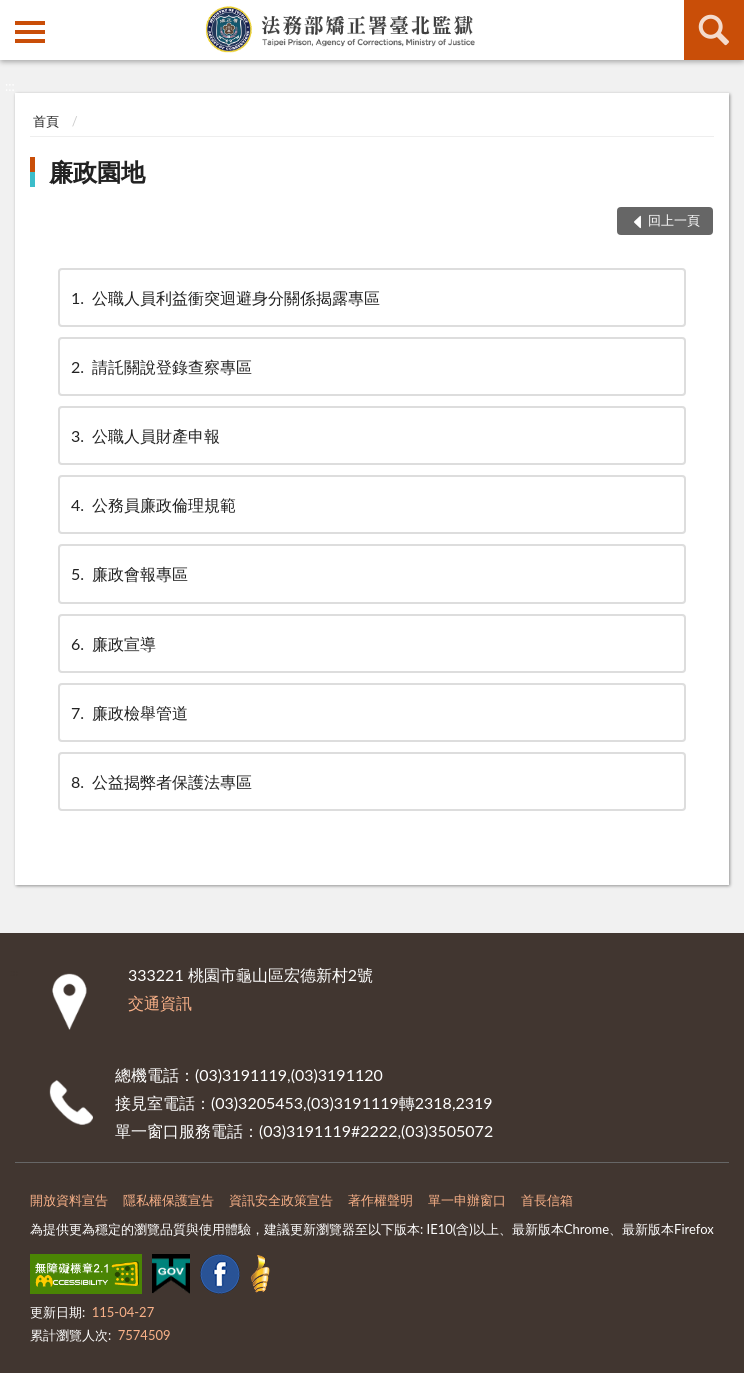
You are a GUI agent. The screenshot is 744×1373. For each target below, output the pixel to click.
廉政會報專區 (128, 573)
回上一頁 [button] (674, 220)
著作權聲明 (380, 1200)
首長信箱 (547, 1200)
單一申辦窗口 (467, 1200)
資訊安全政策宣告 (281, 1200)
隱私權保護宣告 (168, 1200)
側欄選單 (30, 32)
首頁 (46, 121)
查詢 (714, 30)
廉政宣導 (112, 643)
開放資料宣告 (69, 1200)
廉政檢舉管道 (128, 712)
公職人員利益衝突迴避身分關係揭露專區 (224, 297)
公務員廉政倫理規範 (152, 504)
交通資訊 (160, 1002)
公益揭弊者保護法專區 (160, 781)
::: (16, 15)
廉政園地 (97, 171)
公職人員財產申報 (144, 435)
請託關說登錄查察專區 (160, 366)
